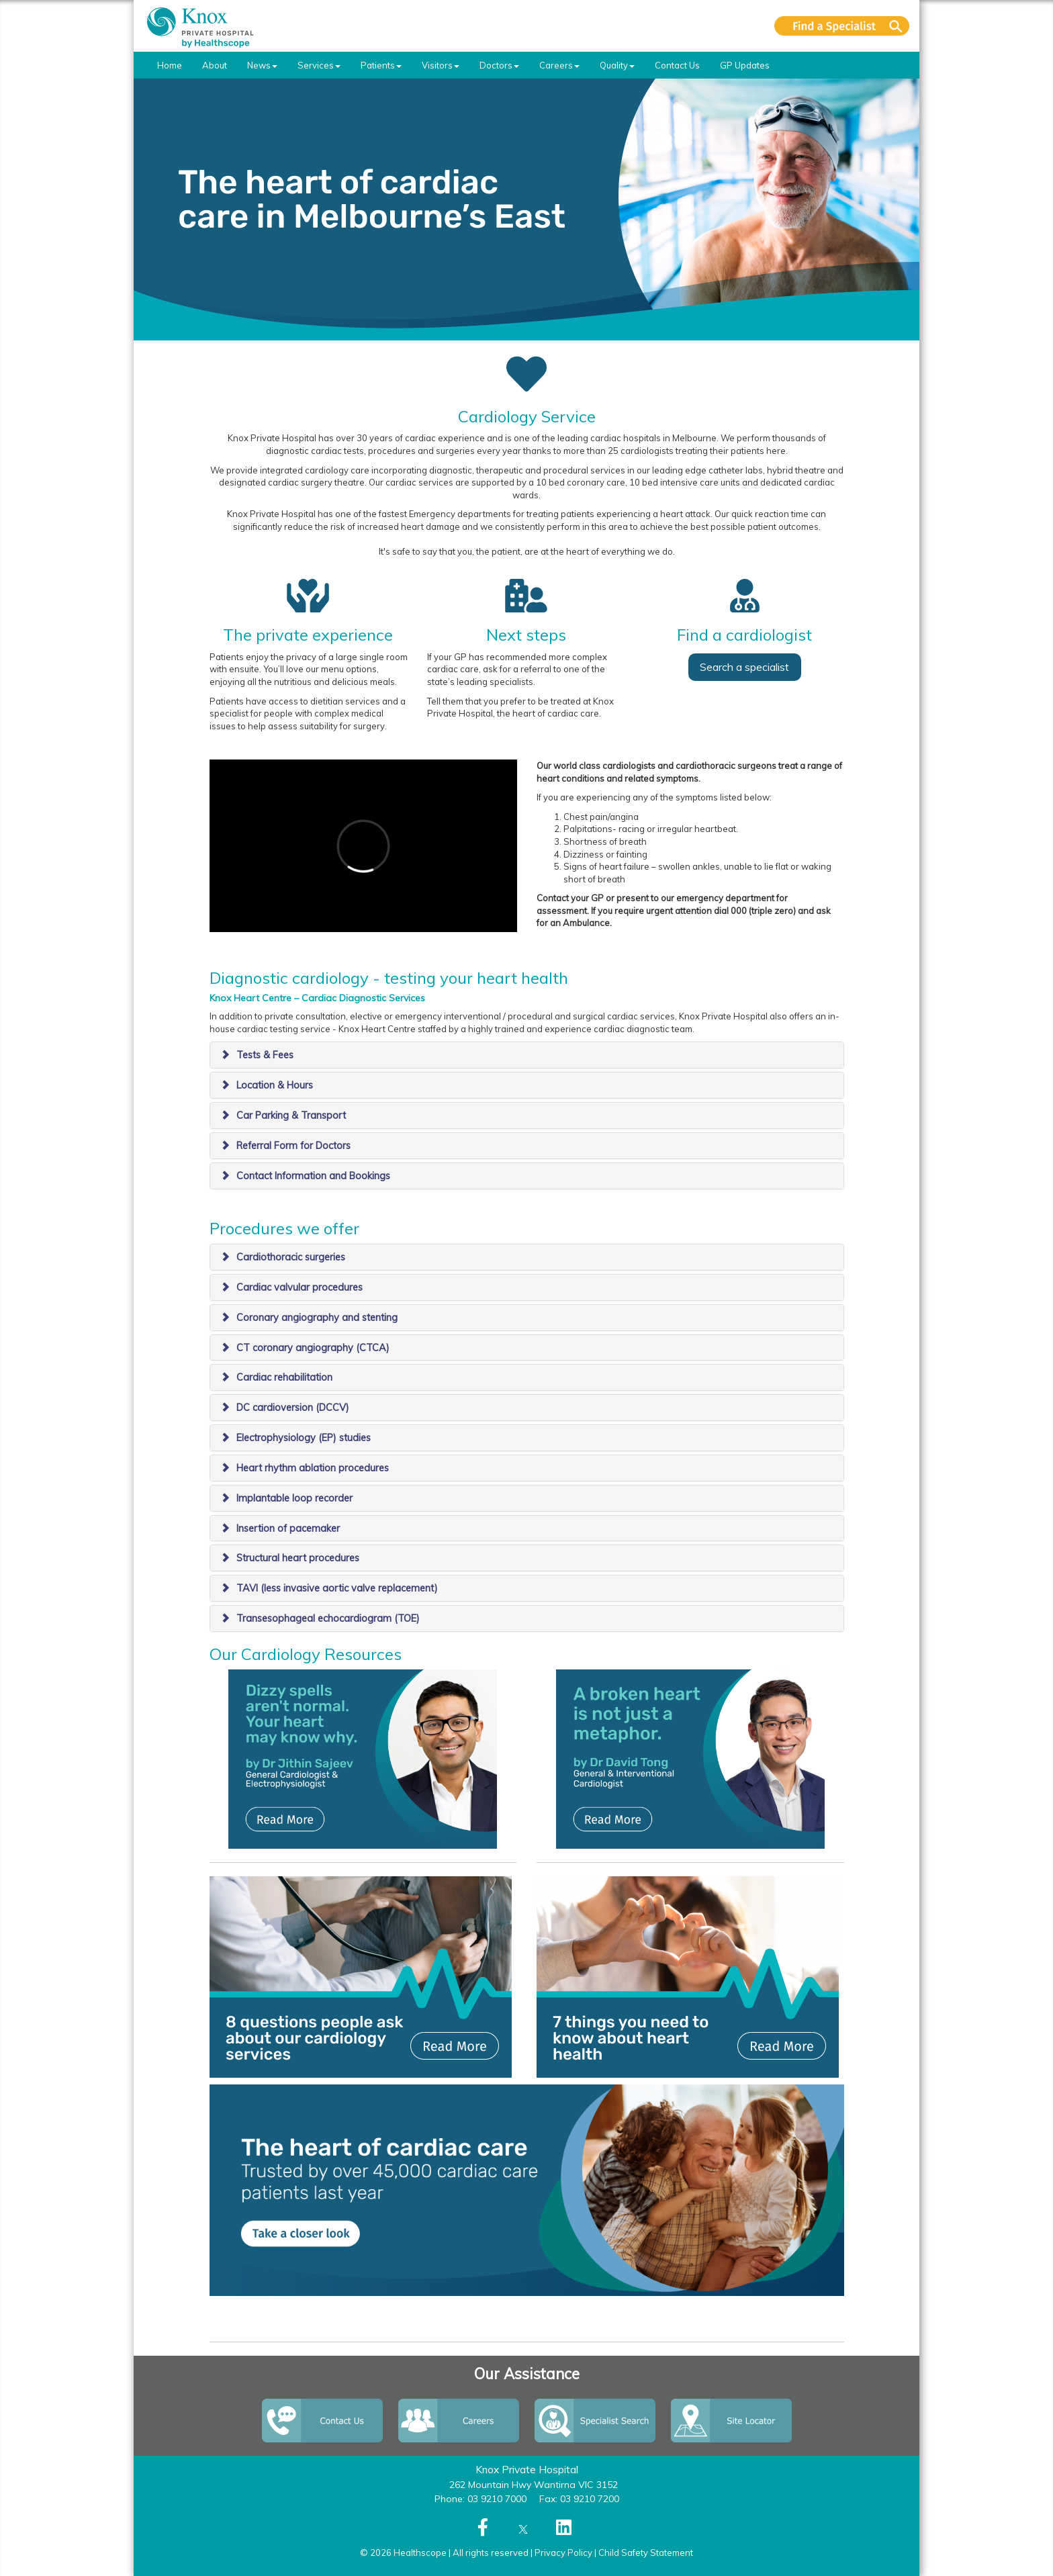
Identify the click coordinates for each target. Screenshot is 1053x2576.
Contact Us (677, 65)
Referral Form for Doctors (293, 1146)
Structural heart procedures (297, 1558)
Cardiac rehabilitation (284, 1377)
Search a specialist (744, 667)
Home (169, 65)
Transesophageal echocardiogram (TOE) (328, 1618)
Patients (381, 65)
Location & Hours (274, 1085)
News (262, 65)
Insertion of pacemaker (288, 1528)
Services (318, 65)
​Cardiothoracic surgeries (290, 1257)
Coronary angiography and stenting (317, 1318)
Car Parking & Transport (291, 1115)
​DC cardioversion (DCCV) (292, 1407)
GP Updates (745, 65)
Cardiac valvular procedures (299, 1287)
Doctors (499, 65)
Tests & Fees (264, 1055)
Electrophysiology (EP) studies (303, 1438)
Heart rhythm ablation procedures (312, 1468)
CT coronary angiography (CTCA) (313, 1348)
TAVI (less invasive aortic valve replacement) (337, 1588)
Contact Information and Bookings (313, 1176)
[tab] (526, 1055)
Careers (559, 65)
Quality (617, 65)
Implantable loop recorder (294, 1498)
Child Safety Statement (645, 2552)
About (214, 65)
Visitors (440, 65)
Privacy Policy (563, 2552)
